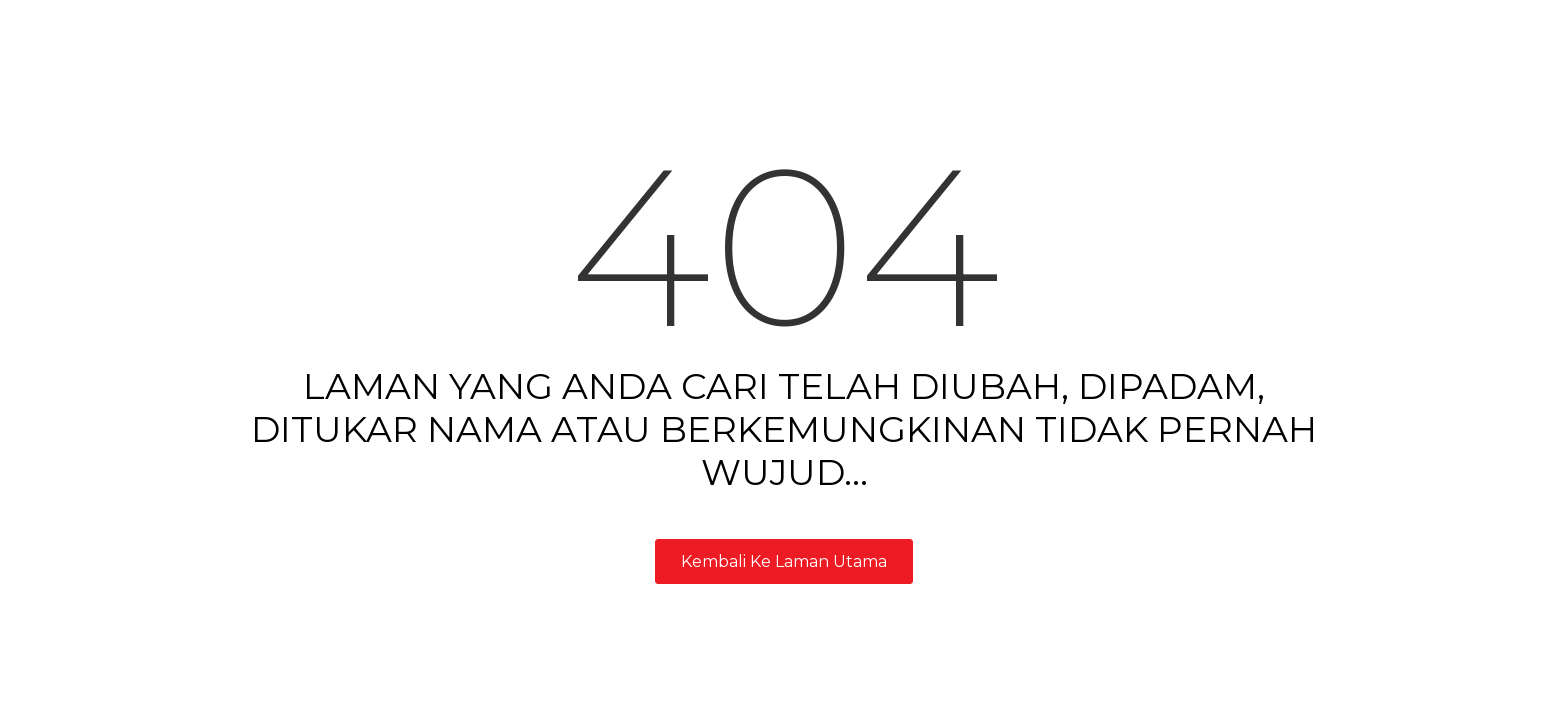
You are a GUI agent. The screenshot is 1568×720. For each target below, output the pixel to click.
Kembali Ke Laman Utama (784, 561)
